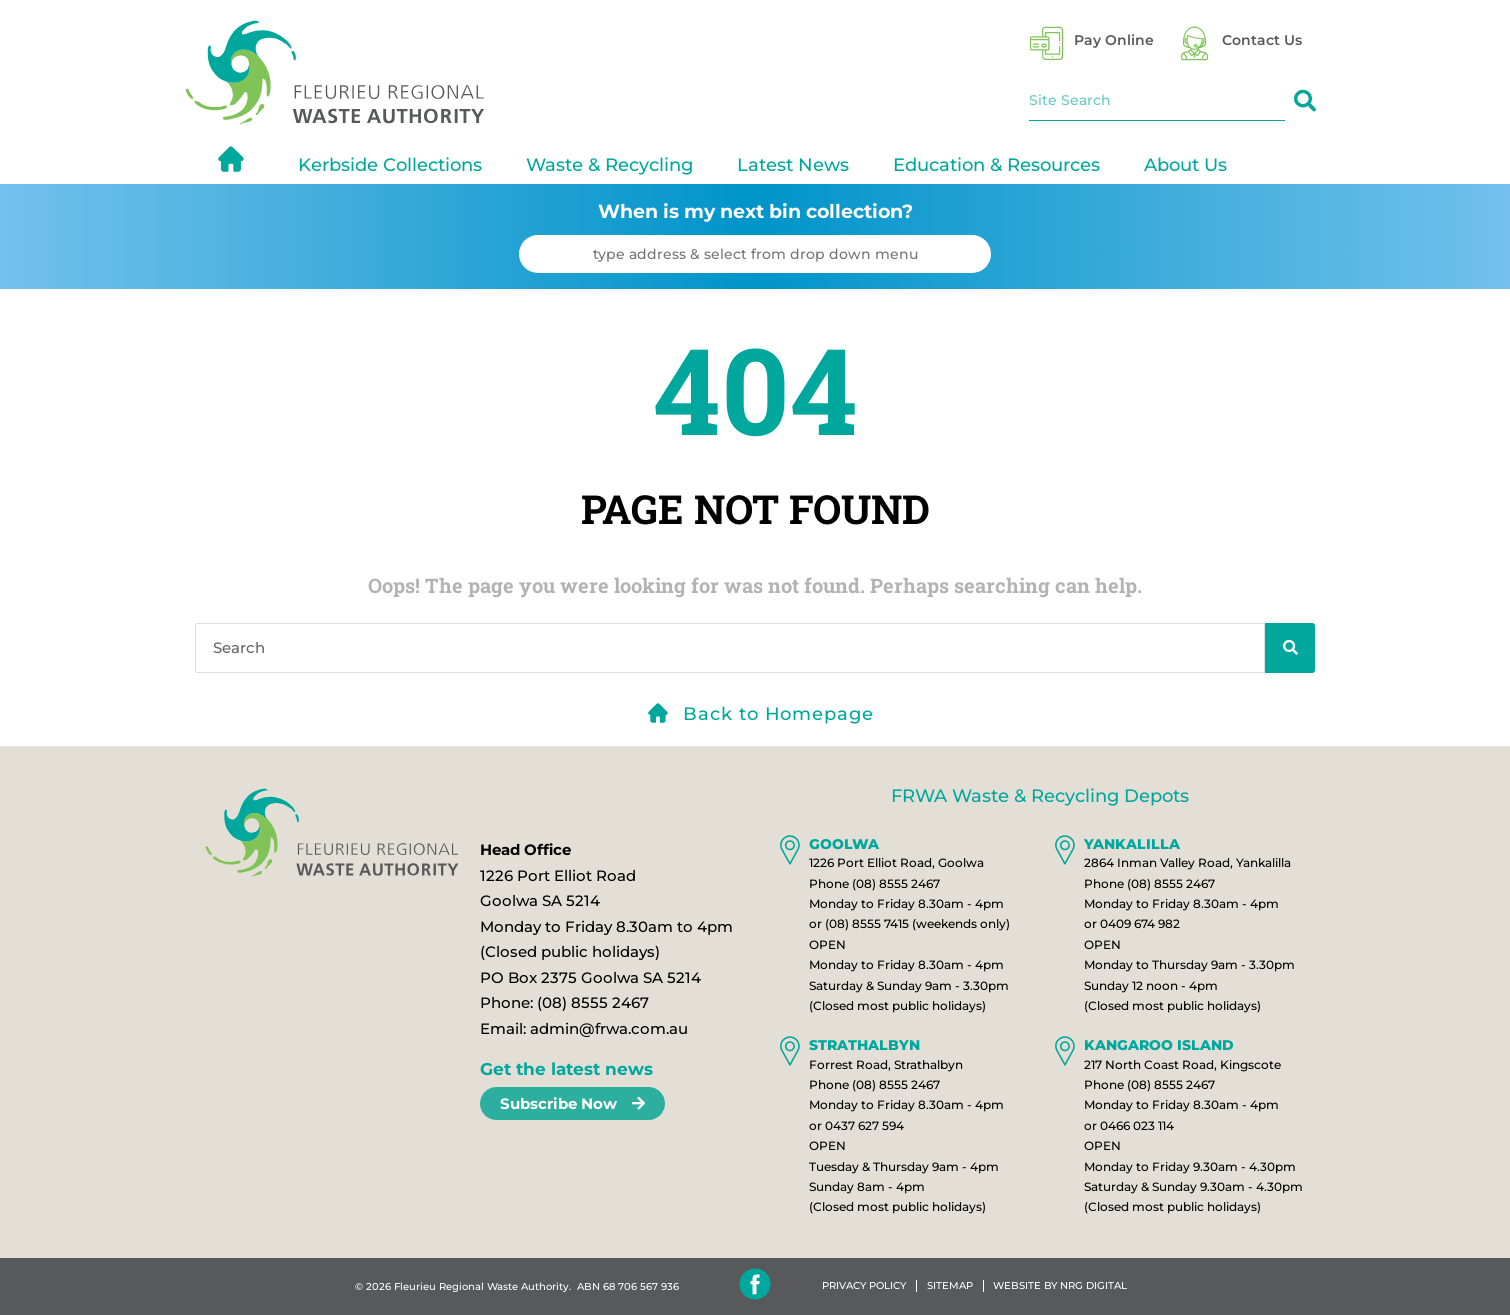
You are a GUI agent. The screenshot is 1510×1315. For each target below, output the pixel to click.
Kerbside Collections (390, 165)
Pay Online (1114, 40)
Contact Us (1262, 40)
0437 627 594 (864, 1125)
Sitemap (950, 1286)
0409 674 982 (1140, 923)
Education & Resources (996, 165)
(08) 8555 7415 (867, 923)
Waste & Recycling (609, 165)
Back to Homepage (778, 714)
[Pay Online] (1046, 43)
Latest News (793, 165)
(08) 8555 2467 (593, 1002)
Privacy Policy (864, 1286)
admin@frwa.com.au (609, 1028)
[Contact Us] (1194, 43)
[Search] (1305, 101)
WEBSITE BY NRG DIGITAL (1061, 1286)
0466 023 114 (1137, 1125)
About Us (1185, 165)
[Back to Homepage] (658, 713)
